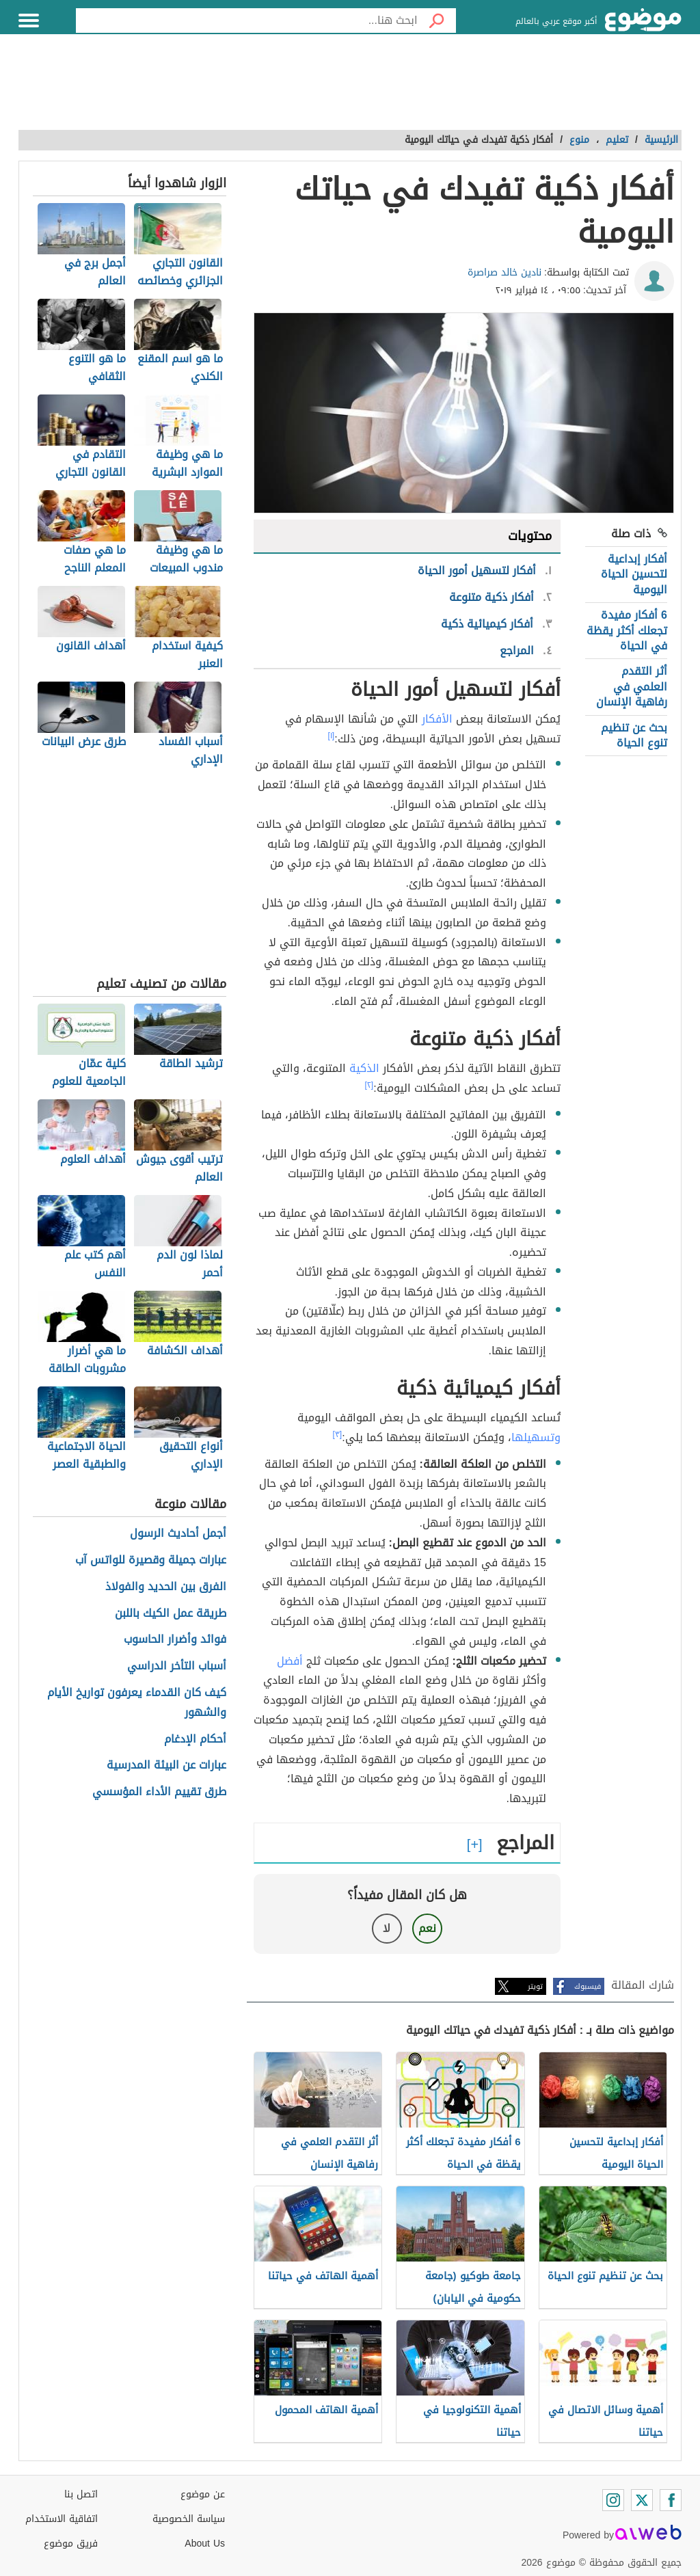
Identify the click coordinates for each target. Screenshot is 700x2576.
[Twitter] (642, 2500)
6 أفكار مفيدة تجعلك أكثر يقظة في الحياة (627, 630)
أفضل (290, 1661)
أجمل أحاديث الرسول (178, 1534)
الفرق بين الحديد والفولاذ (165, 1587)
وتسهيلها (536, 1437)
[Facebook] (671, 2500)
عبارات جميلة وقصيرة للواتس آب (150, 1560)
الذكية (364, 1068)
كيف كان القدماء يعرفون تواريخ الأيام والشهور (136, 1703)
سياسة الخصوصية (188, 2519)
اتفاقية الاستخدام (61, 2519)
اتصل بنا (81, 2494)
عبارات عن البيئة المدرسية (166, 1765)
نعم (427, 1928)
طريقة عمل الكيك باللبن (170, 1614)
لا (386, 1928)
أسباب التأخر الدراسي (176, 1666)
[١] (331, 735)
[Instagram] (613, 2500)
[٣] (337, 1434)
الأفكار (437, 718)
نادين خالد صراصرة (504, 272)
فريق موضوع (71, 2543)
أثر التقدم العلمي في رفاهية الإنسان (631, 686)
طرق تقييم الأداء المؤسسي (159, 1792)
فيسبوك (587, 1986)
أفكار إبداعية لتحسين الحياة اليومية (634, 574)
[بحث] (437, 20)
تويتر (535, 1986)
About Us (205, 2543)
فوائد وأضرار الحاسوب (175, 1640)
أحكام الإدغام (195, 1739)
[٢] (369, 1084)
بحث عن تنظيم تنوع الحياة (634, 735)
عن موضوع (202, 2494)
